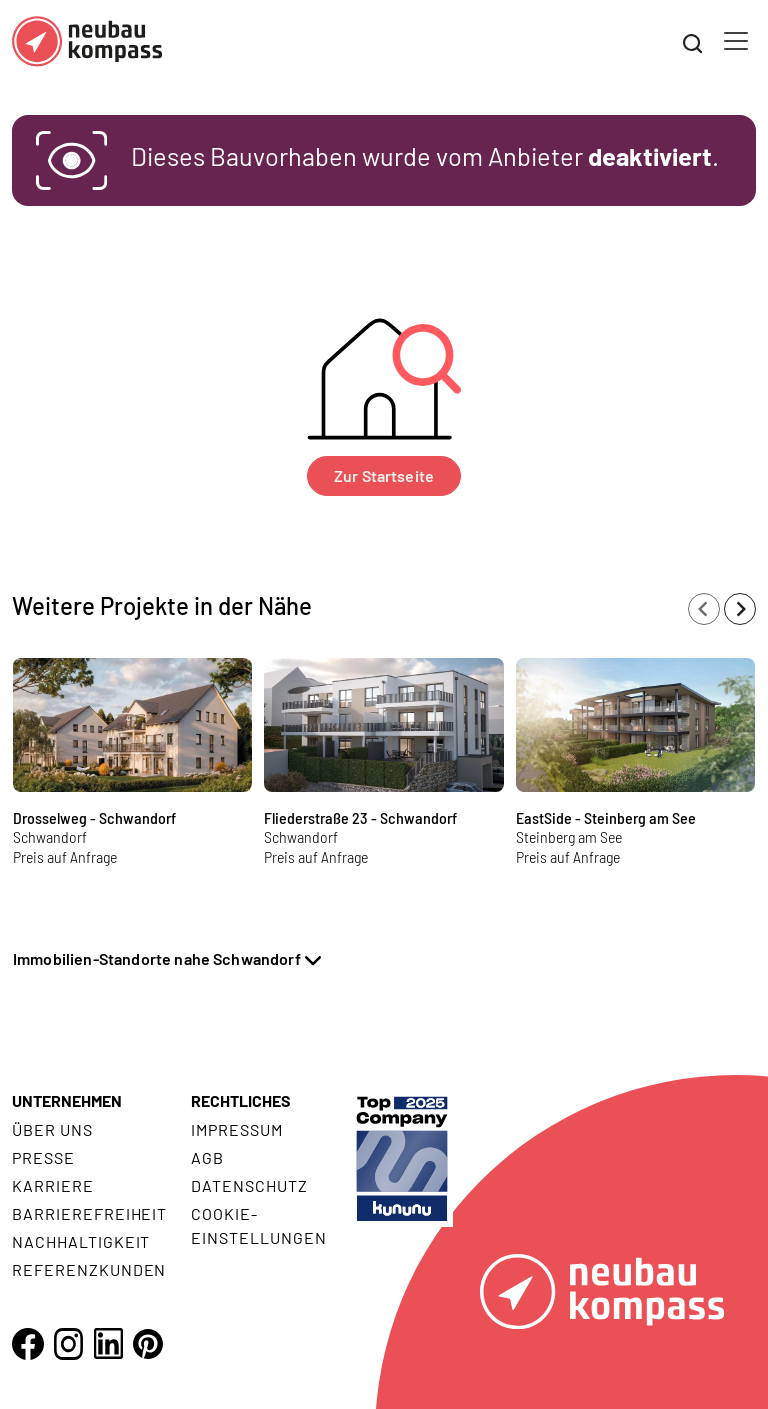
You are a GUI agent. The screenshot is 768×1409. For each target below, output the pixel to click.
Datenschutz (249, 1185)
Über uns (52, 1129)
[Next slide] (740, 609)
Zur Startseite (384, 475)
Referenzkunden (89, 1269)
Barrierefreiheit (89, 1213)
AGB (207, 1157)
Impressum (237, 1129)
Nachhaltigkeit (81, 1241)
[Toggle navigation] (736, 41)
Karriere (53, 1185)
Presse (43, 1157)
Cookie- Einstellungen (258, 1225)
